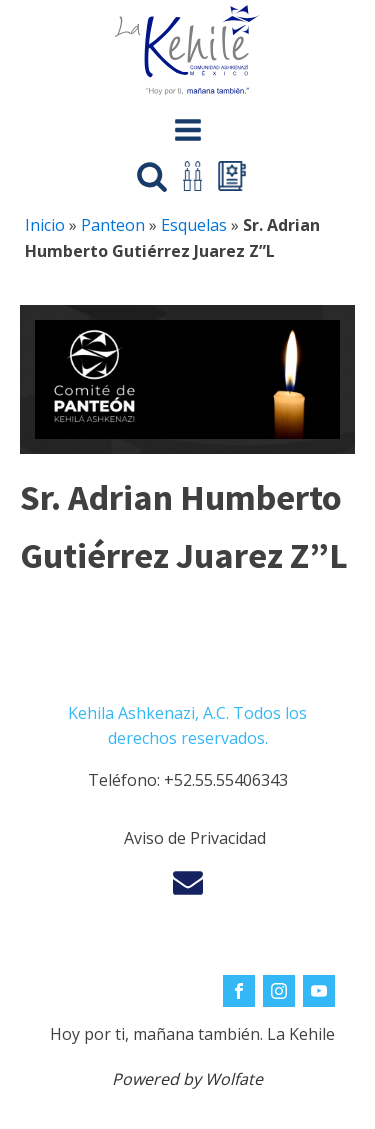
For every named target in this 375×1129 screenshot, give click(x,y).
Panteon (113, 225)
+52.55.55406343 (226, 780)
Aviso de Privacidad (195, 838)
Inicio (45, 225)
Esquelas (194, 225)
